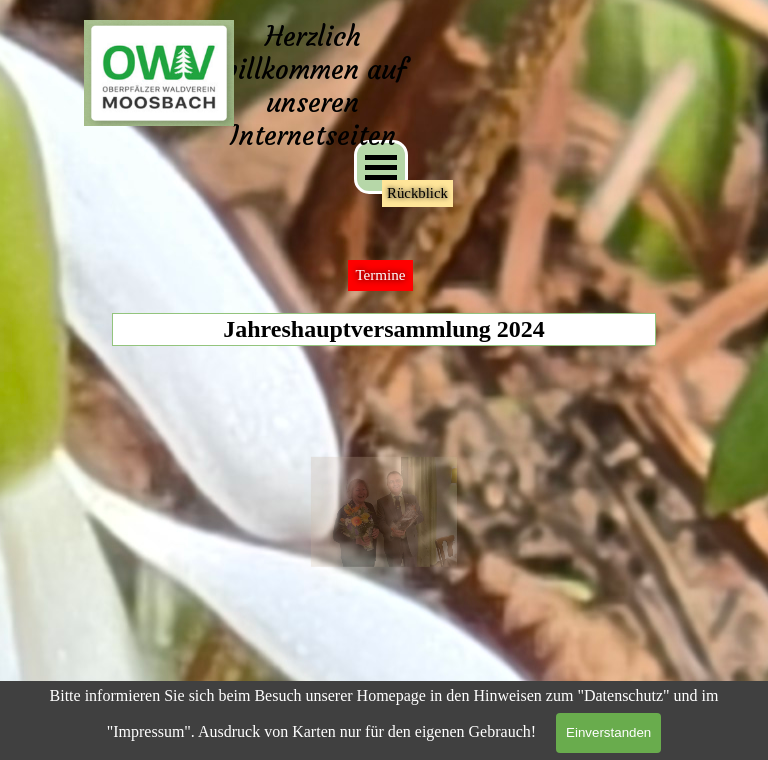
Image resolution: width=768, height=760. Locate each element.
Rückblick (417, 193)
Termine (380, 275)
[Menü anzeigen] (381, 167)
